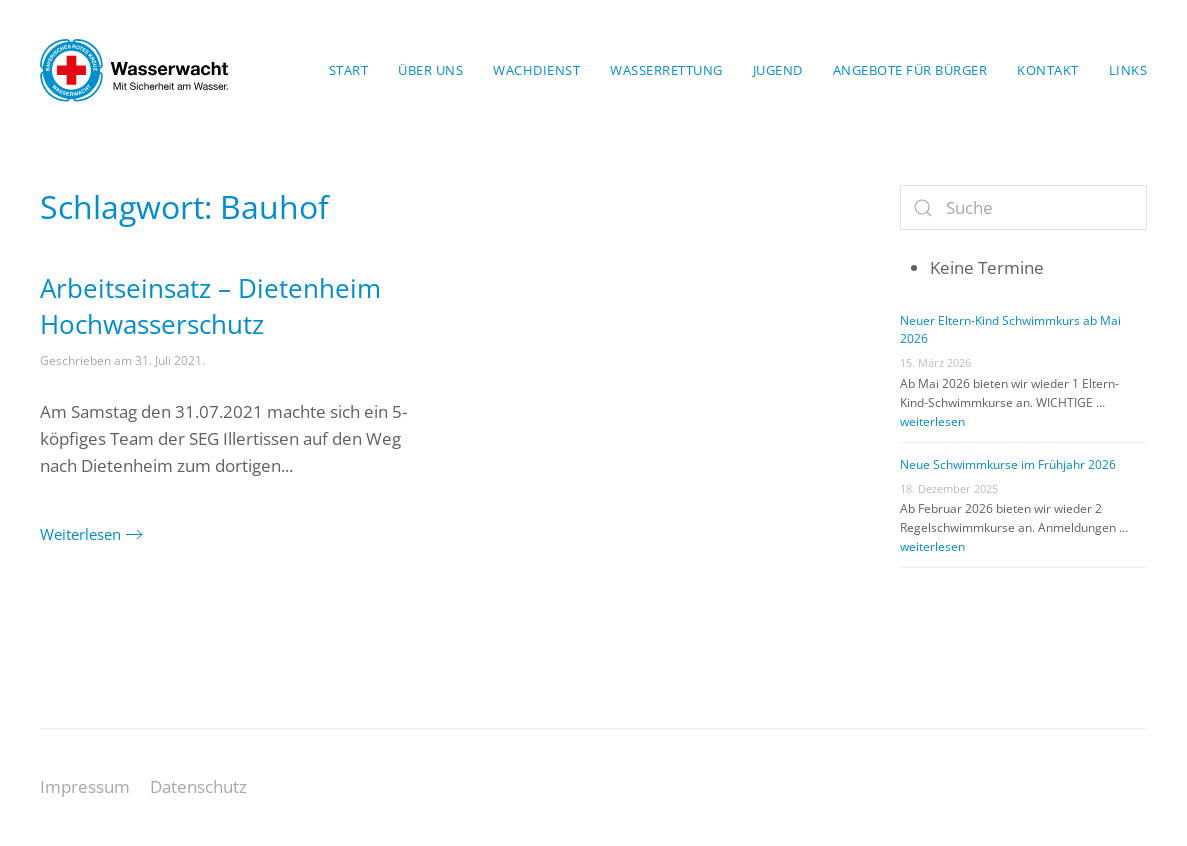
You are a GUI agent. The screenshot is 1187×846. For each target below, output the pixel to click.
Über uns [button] (430, 70)
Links (1128, 70)
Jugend (778, 70)
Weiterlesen (80, 534)
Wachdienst (536, 70)
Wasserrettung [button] (666, 70)
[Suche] (1023, 207)
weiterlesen (932, 421)
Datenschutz (198, 786)
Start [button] (349, 70)
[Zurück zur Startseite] (134, 70)
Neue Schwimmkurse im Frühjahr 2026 (1008, 464)
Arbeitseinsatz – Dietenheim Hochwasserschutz (210, 306)
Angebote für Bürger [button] (910, 70)
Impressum (85, 786)
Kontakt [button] (1048, 70)
